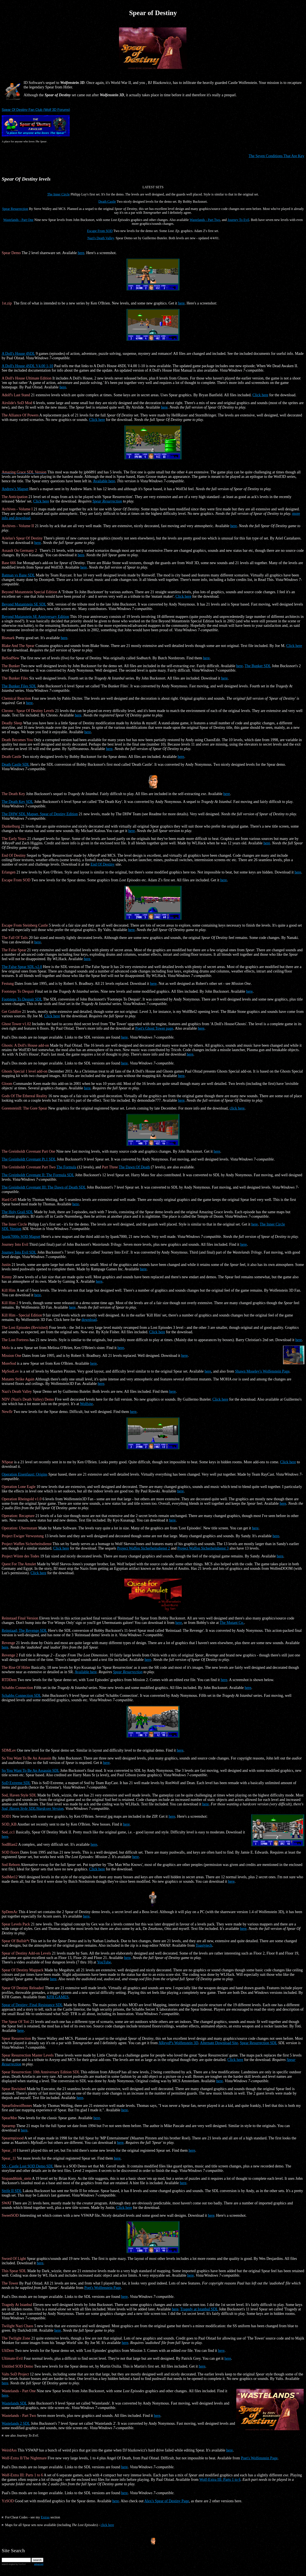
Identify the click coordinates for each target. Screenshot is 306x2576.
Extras (45, 2517)
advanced (38, 2564)
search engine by (14, 2564)
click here (107, 2525)
